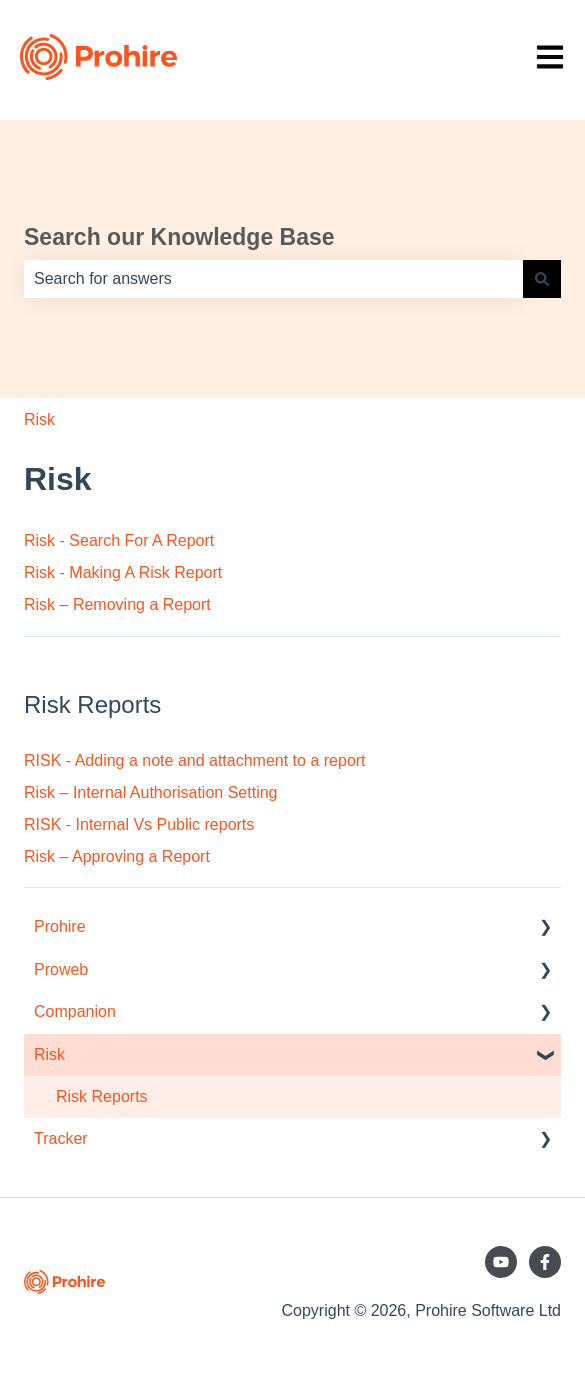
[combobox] (273, 279)
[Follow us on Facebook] (545, 1262)
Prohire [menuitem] (60, 926)
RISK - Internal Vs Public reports (139, 824)
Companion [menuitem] (75, 1011)
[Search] (542, 279)
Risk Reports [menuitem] (102, 1096)
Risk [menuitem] (49, 1054)
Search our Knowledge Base (179, 237)
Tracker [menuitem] (61, 1138)
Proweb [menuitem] (61, 969)
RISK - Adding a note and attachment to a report (195, 760)
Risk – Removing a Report (117, 604)
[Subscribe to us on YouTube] (501, 1262)
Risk (39, 419)
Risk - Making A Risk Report (123, 572)
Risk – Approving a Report (117, 856)
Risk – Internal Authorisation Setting (150, 792)
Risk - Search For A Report (119, 540)
